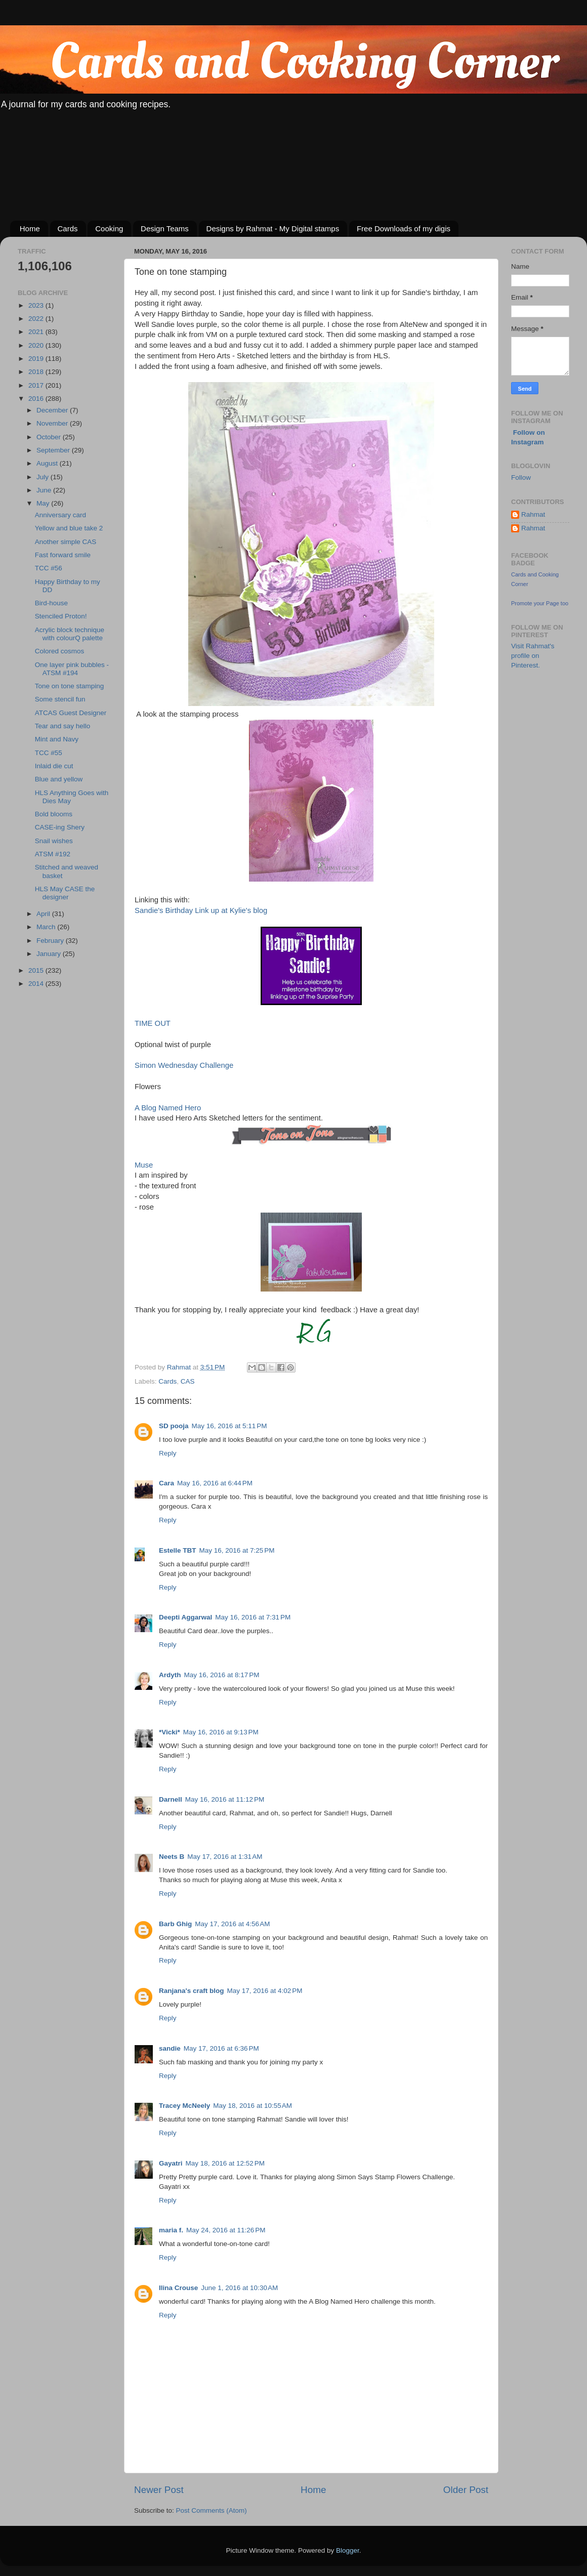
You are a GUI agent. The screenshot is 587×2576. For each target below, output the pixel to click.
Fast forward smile (63, 555)
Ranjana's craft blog (191, 1991)
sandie (170, 2048)
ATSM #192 (52, 854)
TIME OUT (154, 1023)
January (49, 954)
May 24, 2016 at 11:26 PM (225, 2230)
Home (30, 228)
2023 (37, 305)
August (48, 463)
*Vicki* (169, 1732)
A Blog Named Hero (168, 1108)
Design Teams (165, 228)
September (54, 450)
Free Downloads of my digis (403, 228)
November (53, 423)
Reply (168, 1453)
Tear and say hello (63, 726)
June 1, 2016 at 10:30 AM (239, 2288)
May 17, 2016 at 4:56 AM (232, 1924)
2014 (37, 983)
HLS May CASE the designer (65, 893)
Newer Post (159, 2489)
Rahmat (533, 514)
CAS (188, 1381)
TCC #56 (48, 568)
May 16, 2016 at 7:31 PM (252, 1617)
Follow (521, 477)
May (43, 503)
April (44, 914)
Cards (68, 228)
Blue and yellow (59, 779)
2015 (37, 970)
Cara (166, 1483)
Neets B (171, 1856)
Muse (144, 1165)
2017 (37, 385)
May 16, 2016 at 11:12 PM (224, 1799)
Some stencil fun (60, 699)
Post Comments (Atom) (211, 2510)
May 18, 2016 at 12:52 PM (225, 2163)
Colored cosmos (60, 651)
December (53, 410)
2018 (37, 372)
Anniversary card (60, 515)
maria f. (171, 2230)
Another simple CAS (66, 542)
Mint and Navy (56, 739)
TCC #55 (48, 753)
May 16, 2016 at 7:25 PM (237, 1550)
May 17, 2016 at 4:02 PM (265, 1991)
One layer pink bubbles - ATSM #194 (72, 669)
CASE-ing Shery (60, 827)
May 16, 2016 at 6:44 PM (215, 1483)
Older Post (465, 2489)
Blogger (347, 2550)
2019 (37, 358)
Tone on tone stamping (69, 686)
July (43, 477)
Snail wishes (54, 841)
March (46, 927)
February (51, 940)
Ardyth (170, 1675)
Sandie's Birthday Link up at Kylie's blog (201, 910)
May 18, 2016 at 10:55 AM (252, 2105)
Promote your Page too (539, 603)
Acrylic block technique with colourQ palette (69, 634)
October (49, 437)
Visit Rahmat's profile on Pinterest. (533, 655)
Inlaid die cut (54, 766)
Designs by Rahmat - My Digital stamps (273, 228)
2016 (37, 398)
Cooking (109, 228)
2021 (37, 332)
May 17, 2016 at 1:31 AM (224, 1856)
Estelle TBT (177, 1550)
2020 (37, 345)
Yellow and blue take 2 (69, 528)
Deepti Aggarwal (185, 1617)
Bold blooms (53, 814)
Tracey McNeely (184, 2105)
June (44, 490)
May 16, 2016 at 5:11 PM (229, 1426)
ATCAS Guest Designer (71, 713)
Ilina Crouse (178, 2288)
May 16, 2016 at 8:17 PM (222, 1675)
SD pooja (174, 1426)
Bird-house (51, 603)
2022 (37, 318)
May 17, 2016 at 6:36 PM (221, 2048)
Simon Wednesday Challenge (184, 1065)
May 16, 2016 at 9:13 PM (221, 1732)
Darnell (170, 1799)
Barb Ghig (175, 1924)
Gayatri (171, 2163)
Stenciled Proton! (61, 616)
